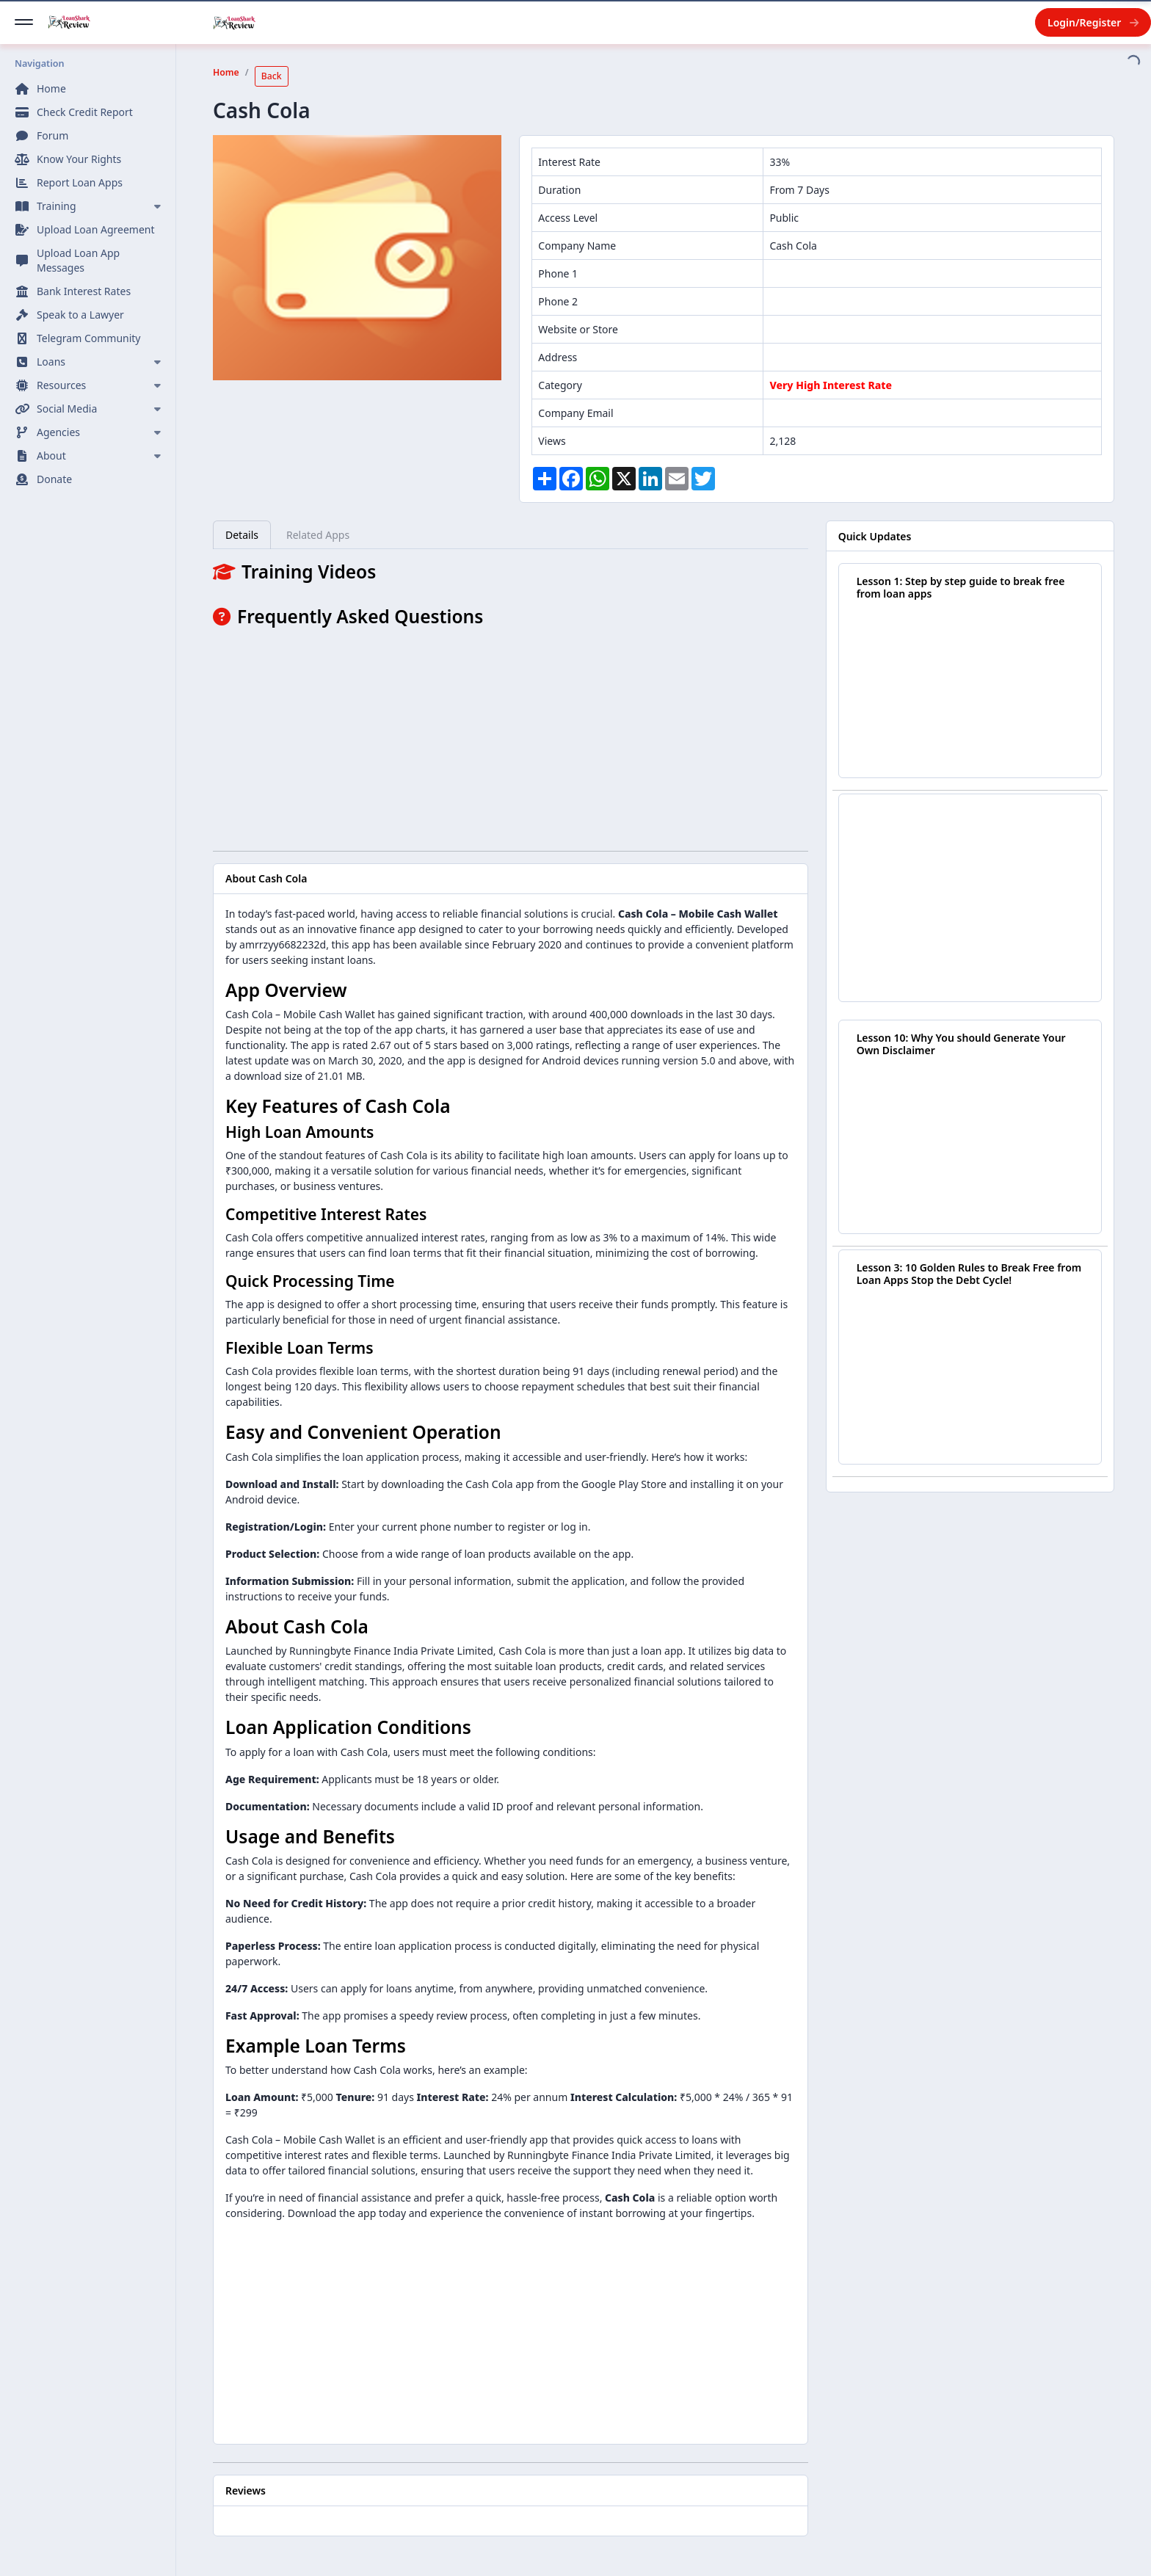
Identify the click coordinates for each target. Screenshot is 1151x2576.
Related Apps (317, 535)
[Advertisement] (510, 736)
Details (241, 535)
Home (226, 72)
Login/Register (1093, 22)
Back (271, 76)
